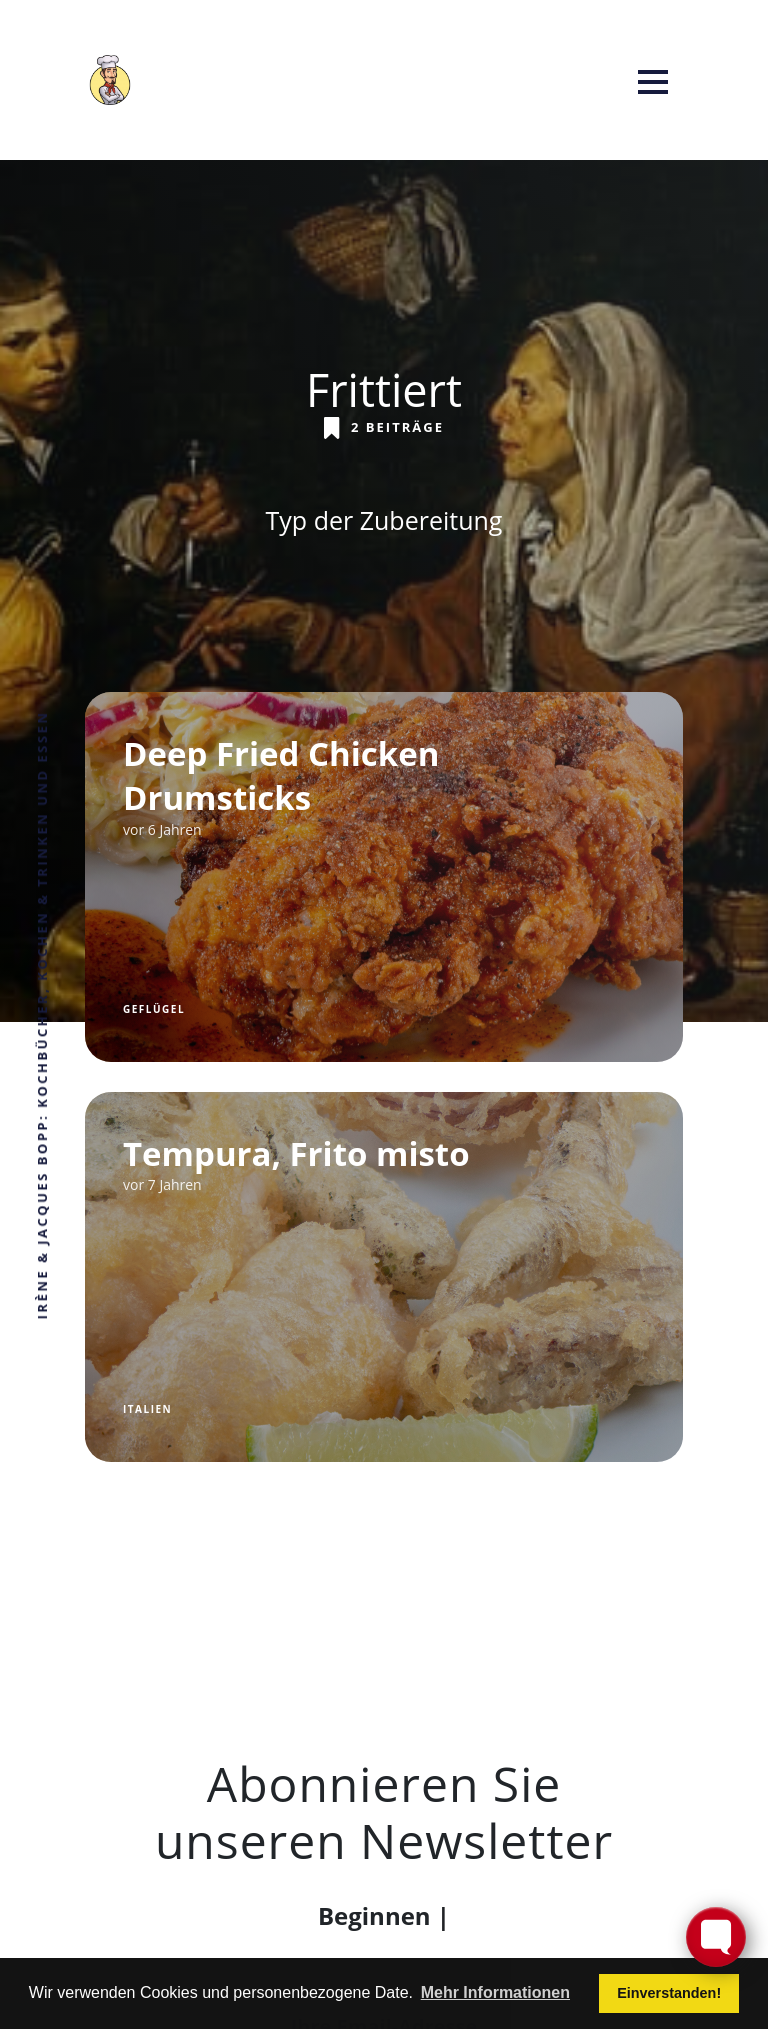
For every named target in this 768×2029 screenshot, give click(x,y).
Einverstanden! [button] (669, 1993)
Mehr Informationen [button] (495, 1992)
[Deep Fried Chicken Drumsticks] (384, 877)
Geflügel (154, 1009)
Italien (147, 1409)
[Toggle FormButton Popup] (716, 1937)
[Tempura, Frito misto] (384, 1277)
